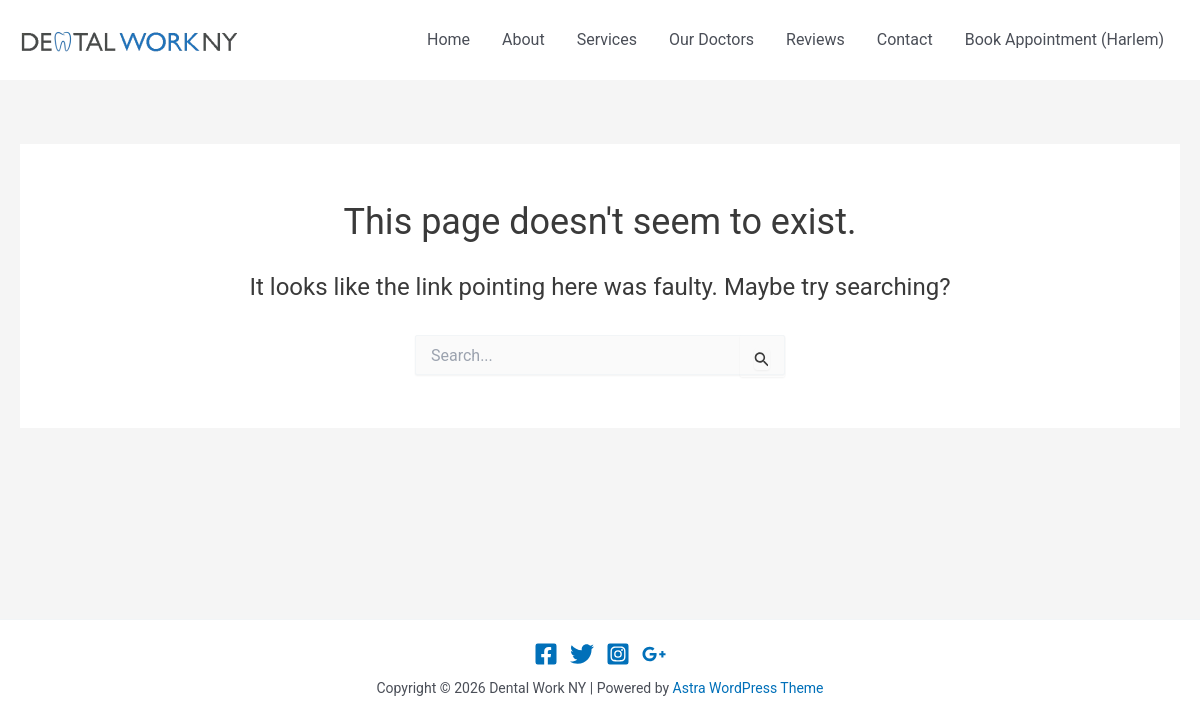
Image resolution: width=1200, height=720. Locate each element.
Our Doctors (711, 39)
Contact (905, 39)
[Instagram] (618, 654)
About (523, 39)
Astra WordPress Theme (748, 688)
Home (448, 39)
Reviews (815, 39)
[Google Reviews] (654, 654)
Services (607, 39)
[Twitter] (582, 654)
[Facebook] (546, 654)
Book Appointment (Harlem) (1064, 39)
